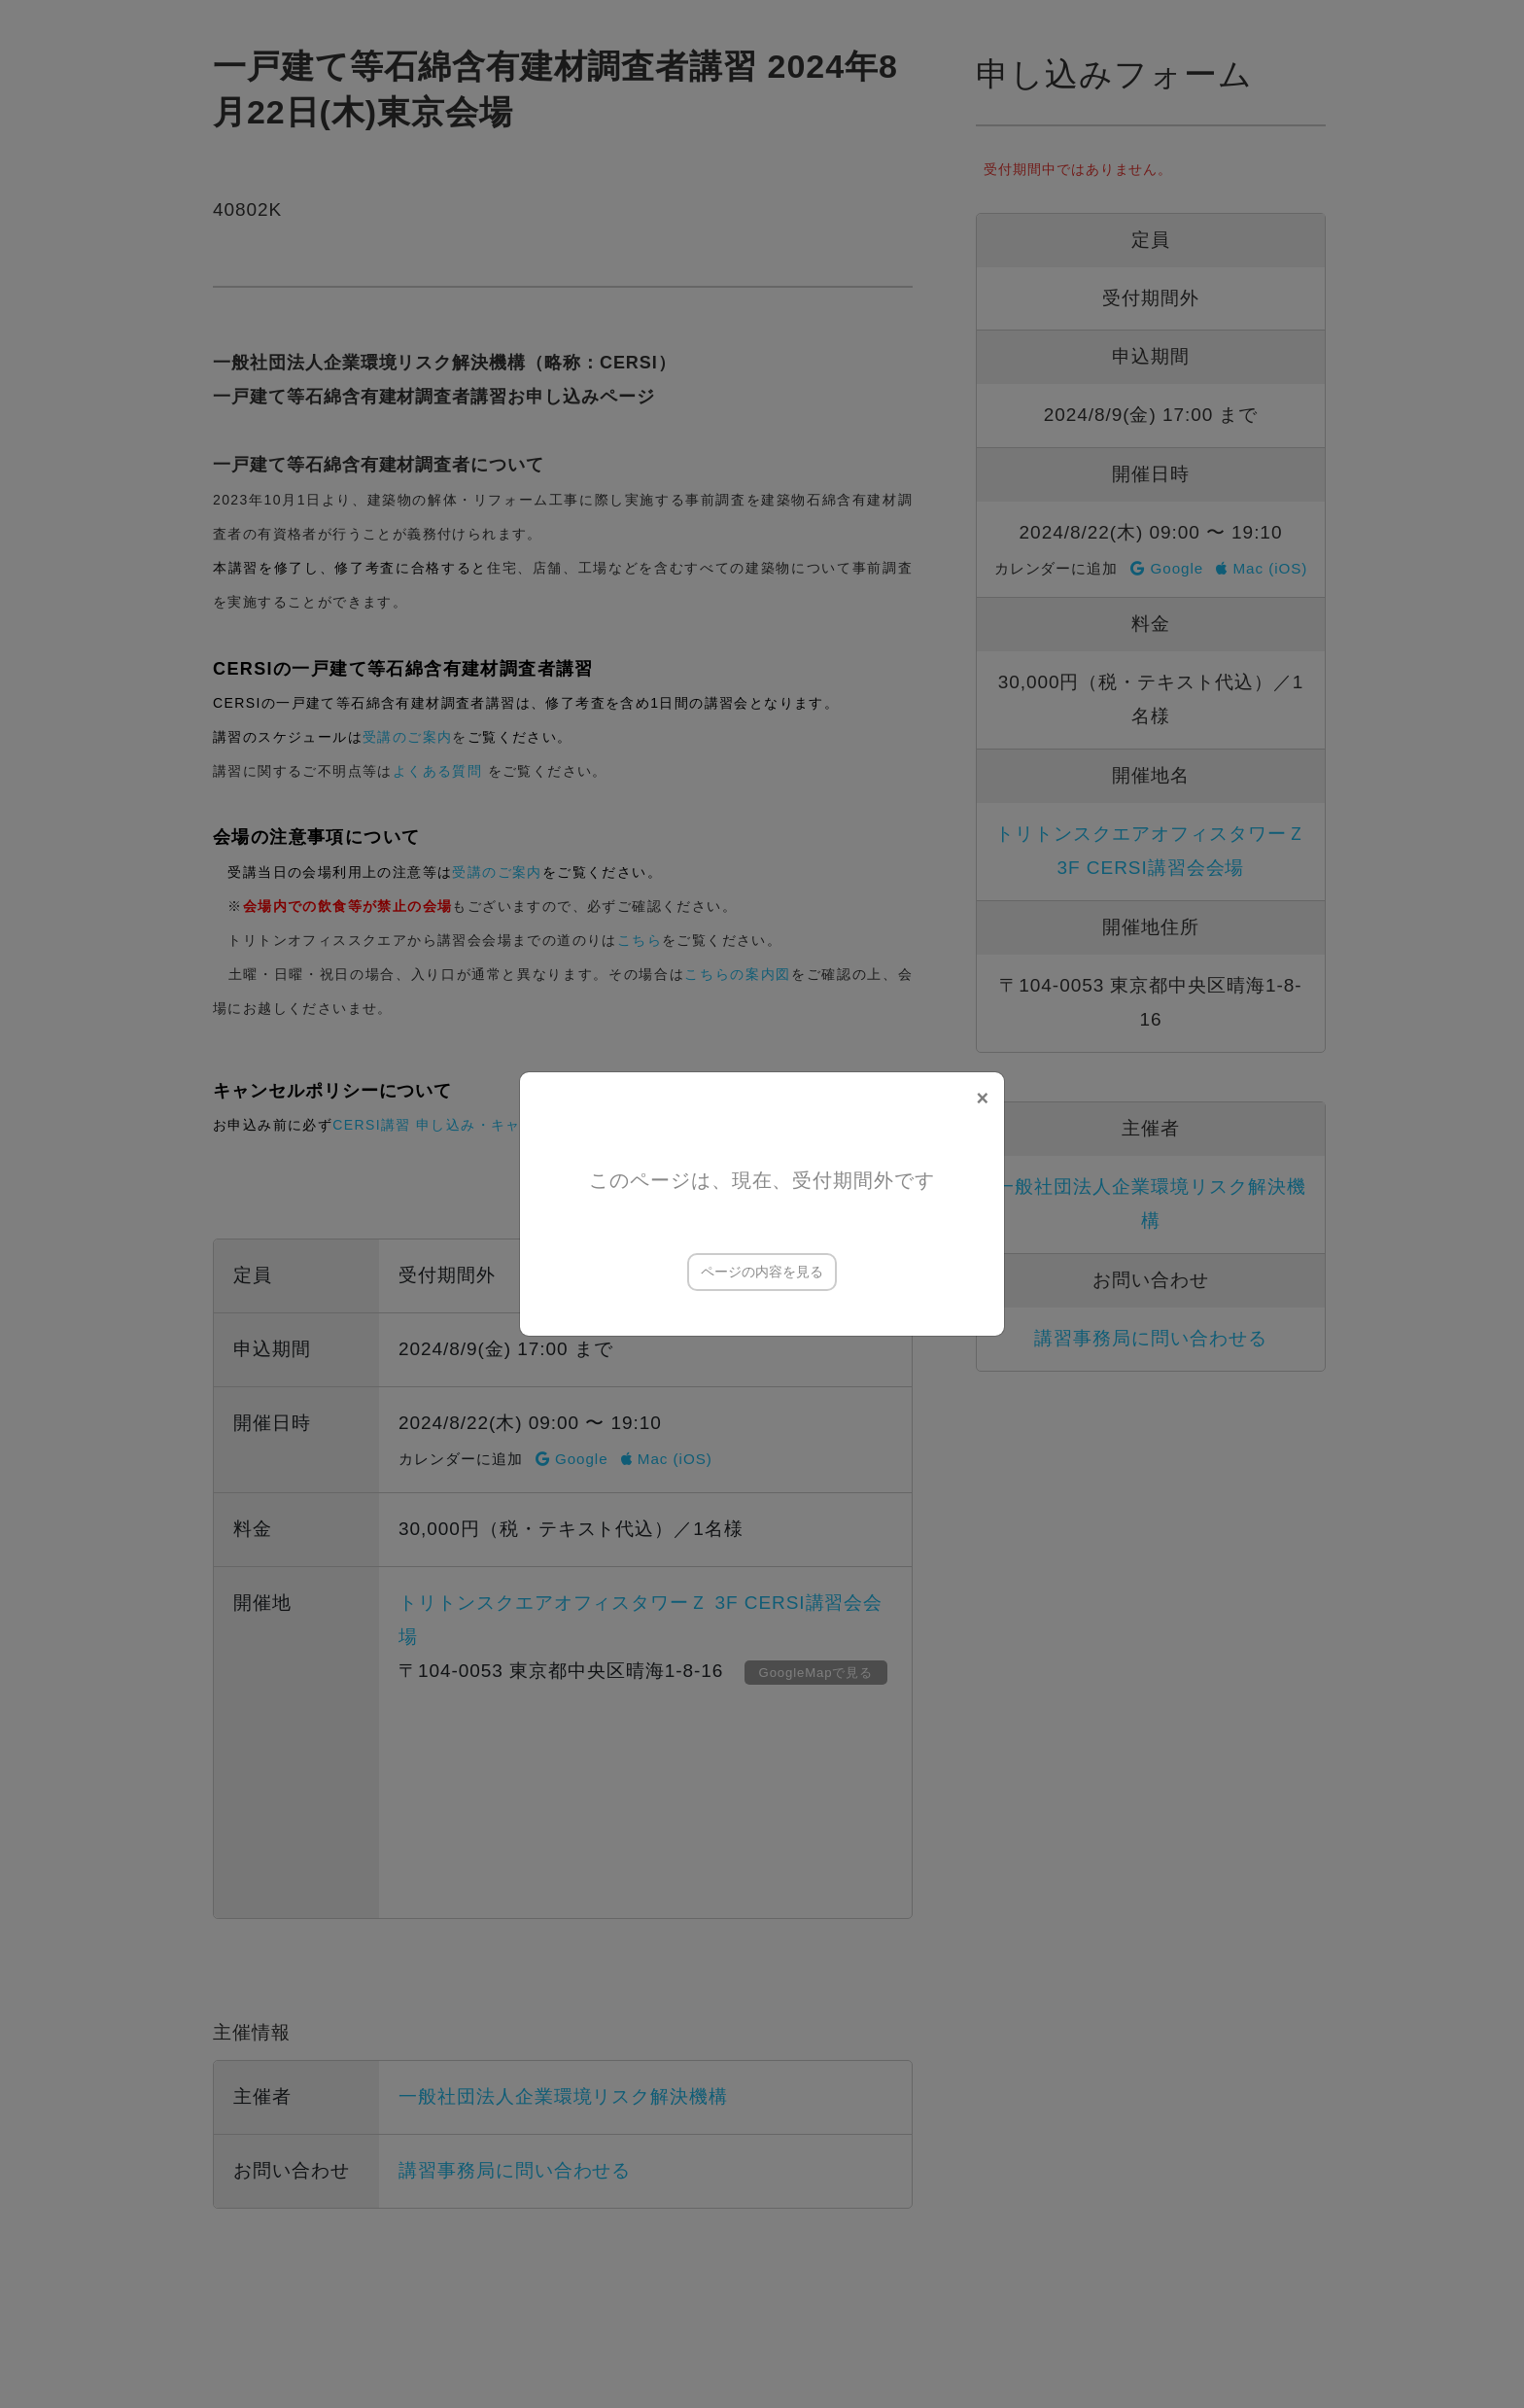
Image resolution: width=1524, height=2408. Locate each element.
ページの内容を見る (762, 1271)
